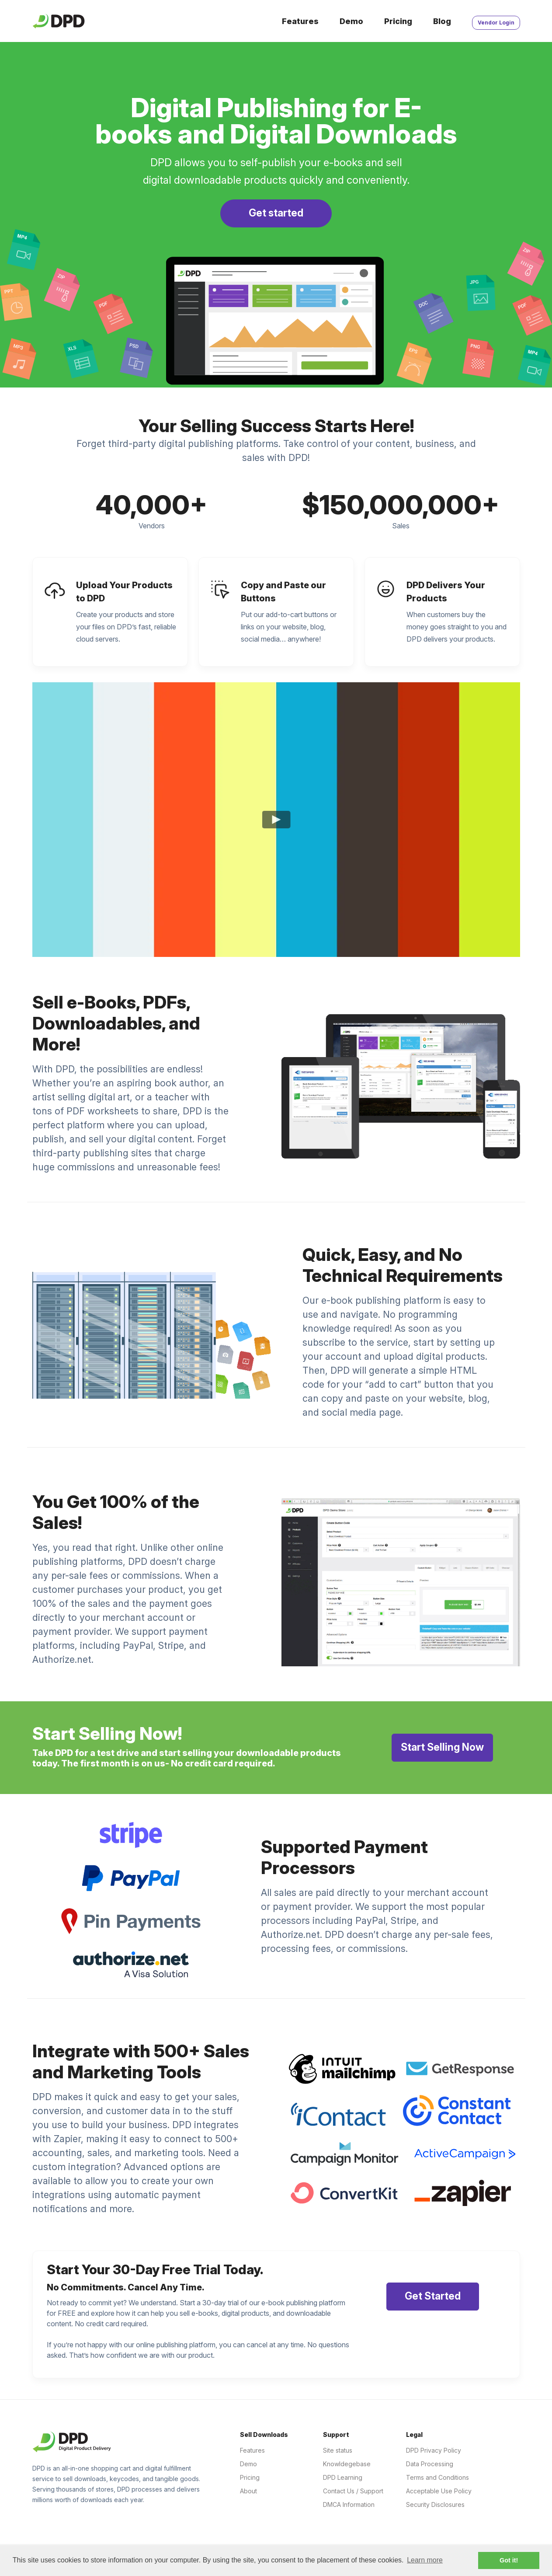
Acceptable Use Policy (439, 2491)
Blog (442, 21)
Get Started (433, 2296)
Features (300, 21)
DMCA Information (349, 2504)
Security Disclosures (435, 2504)
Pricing (398, 21)
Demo (351, 21)
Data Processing (429, 2464)
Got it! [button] (509, 2560)
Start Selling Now (442, 1747)
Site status (337, 2450)
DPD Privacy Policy (433, 2450)
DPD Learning (342, 2477)
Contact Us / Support (353, 2491)
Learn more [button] (425, 2560)
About (248, 2491)
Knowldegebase (347, 2464)
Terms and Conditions (437, 2477)
